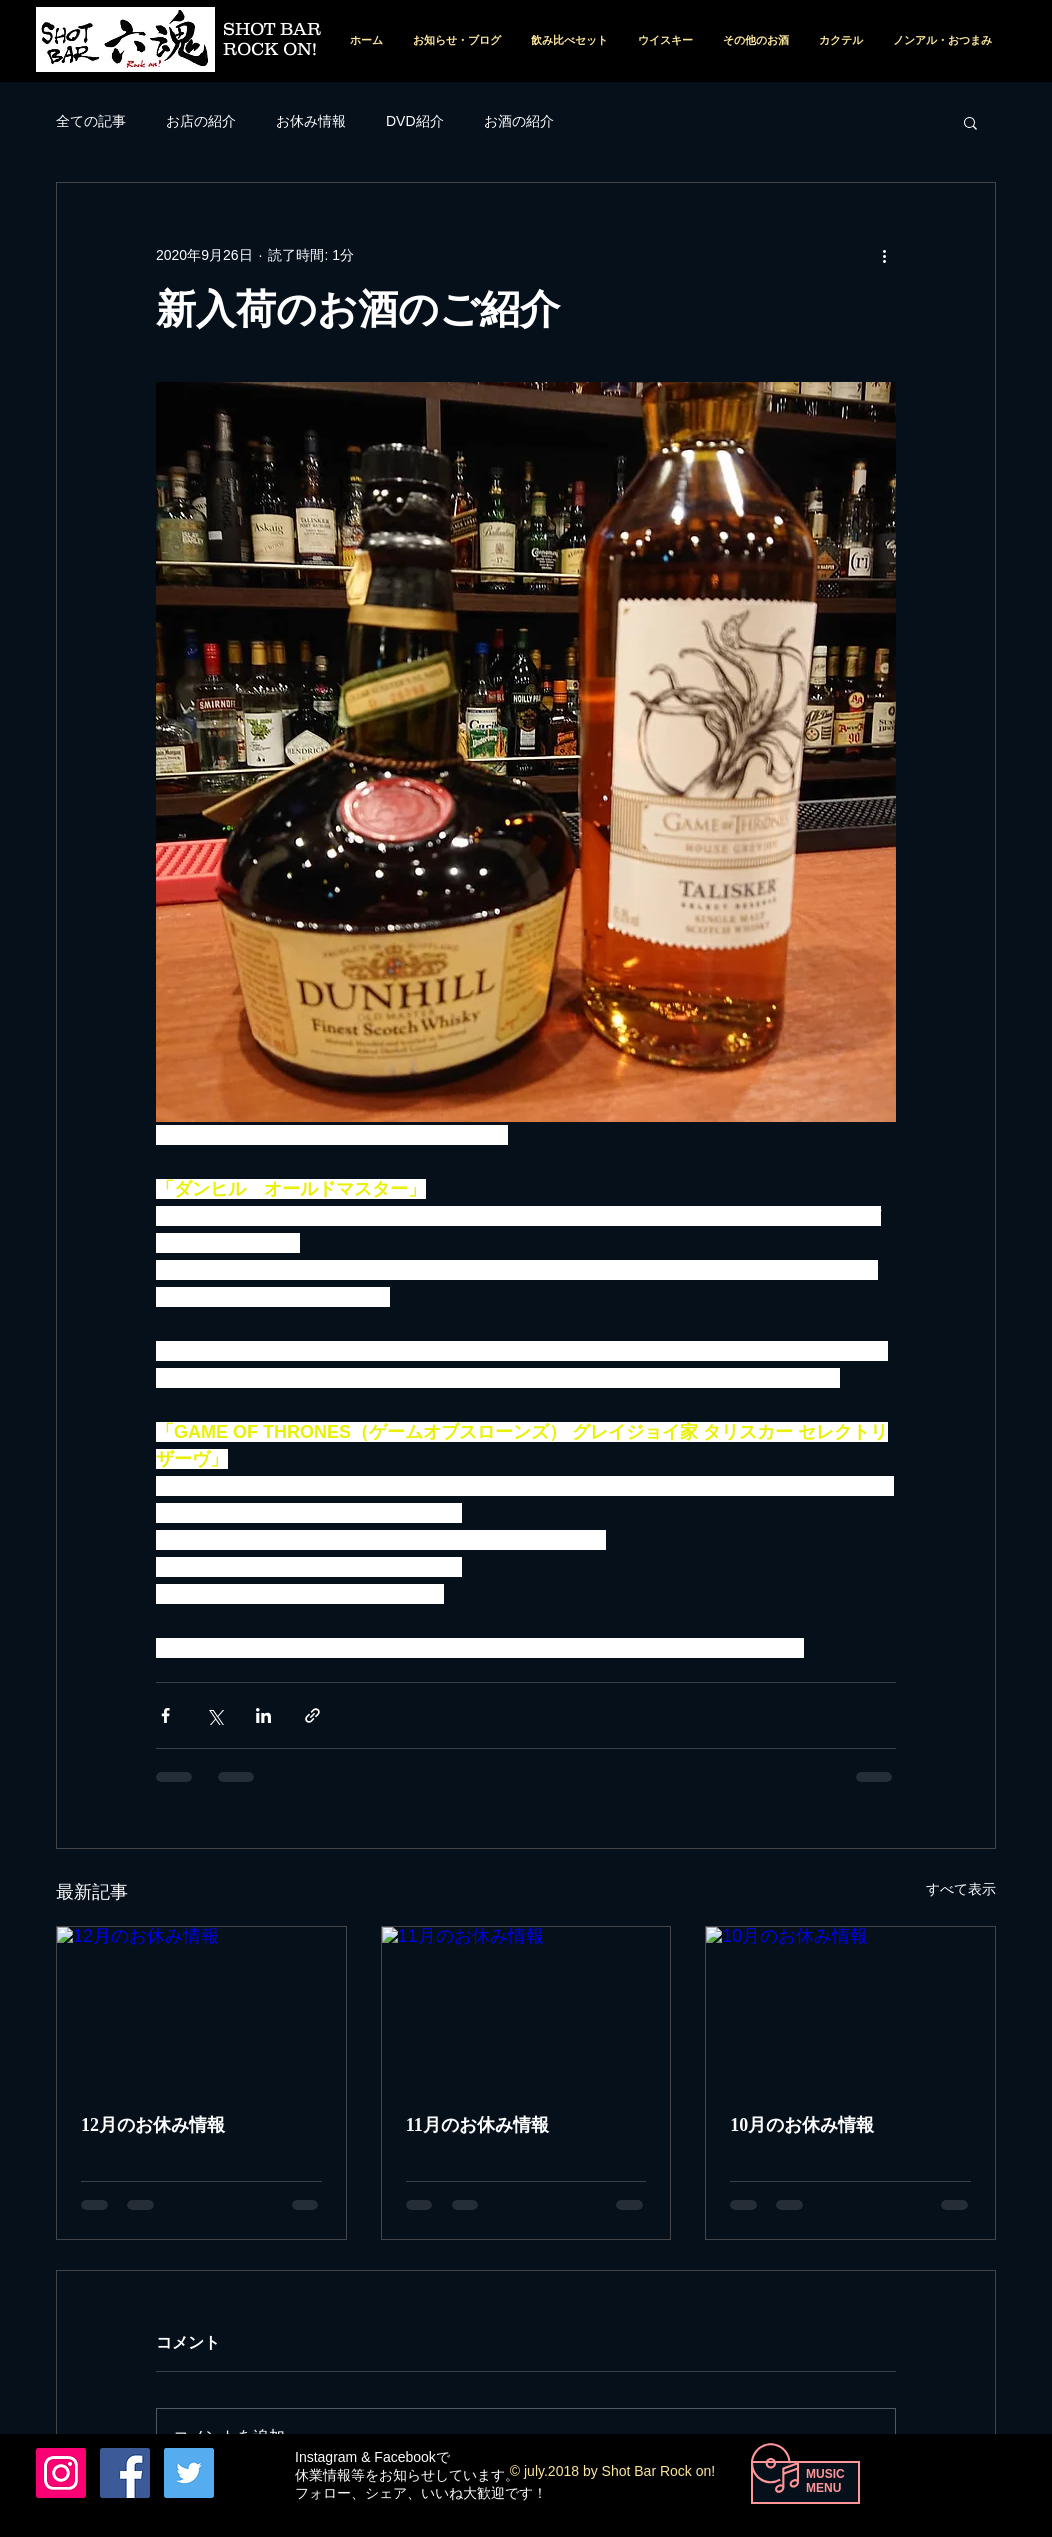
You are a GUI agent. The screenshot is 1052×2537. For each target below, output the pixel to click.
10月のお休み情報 (802, 2125)
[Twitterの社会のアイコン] (189, 2473)
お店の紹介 (201, 121)
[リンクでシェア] (312, 1715)
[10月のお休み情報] (850, 2008)
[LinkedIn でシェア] (263, 1715)
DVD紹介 (415, 121)
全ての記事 (91, 121)
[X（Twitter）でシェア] (214, 1715)
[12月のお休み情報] (201, 2008)
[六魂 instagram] (61, 2473)
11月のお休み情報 (477, 2125)
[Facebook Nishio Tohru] (125, 2473)
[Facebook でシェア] (165, 1715)
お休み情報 (311, 121)
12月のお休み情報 (153, 2125)
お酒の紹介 (519, 121)
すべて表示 (961, 1889)
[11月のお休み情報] (526, 2008)
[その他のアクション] (884, 255)
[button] (970, 122)
